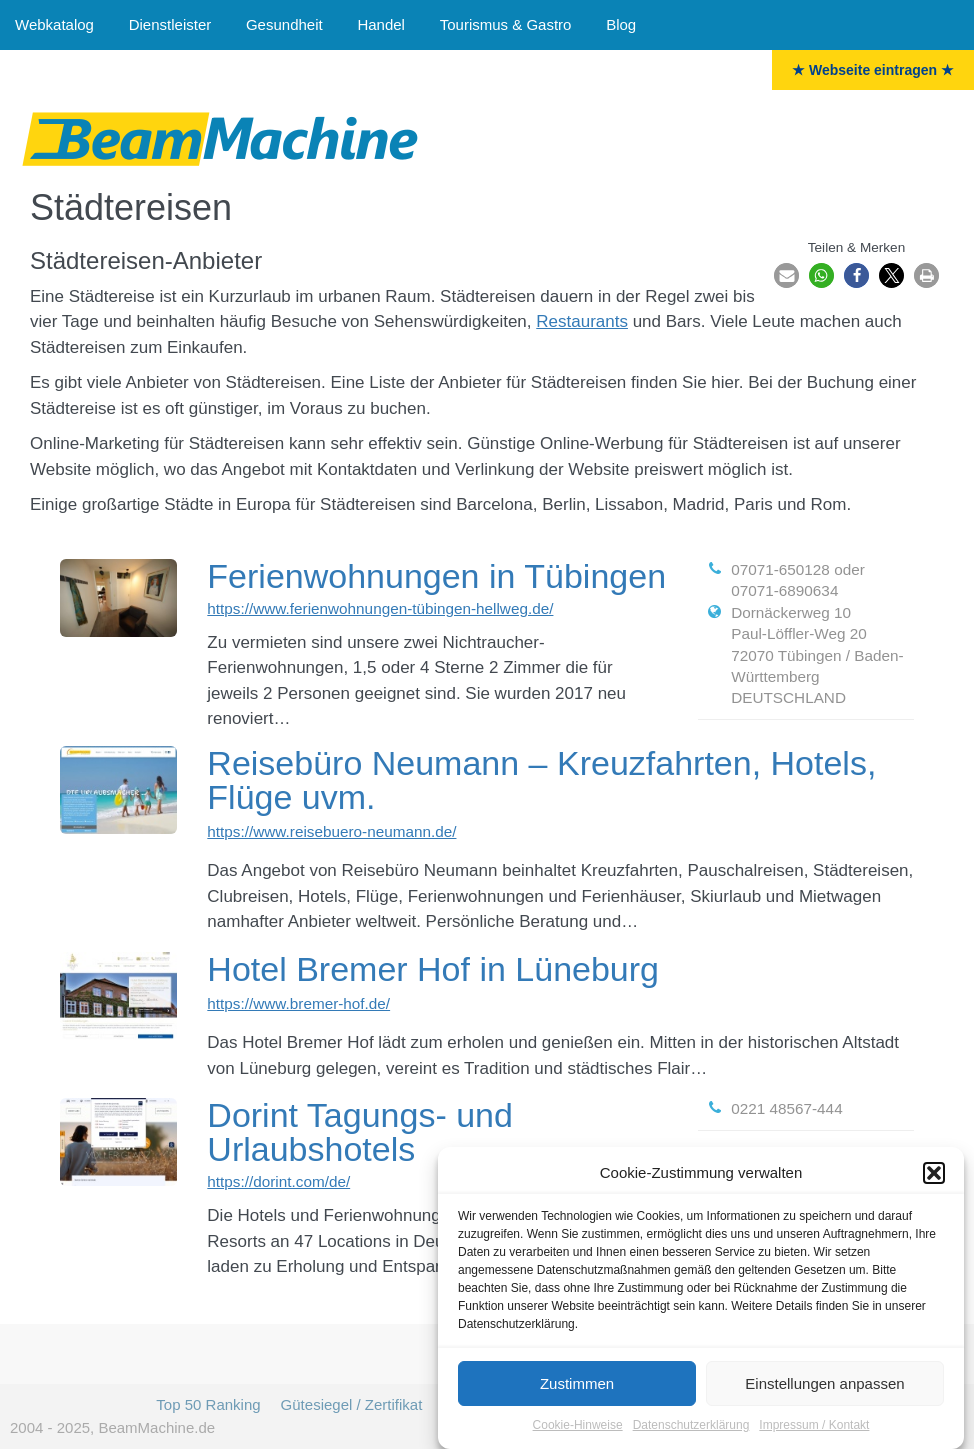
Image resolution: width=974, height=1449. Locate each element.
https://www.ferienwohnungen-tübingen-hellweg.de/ (380, 608)
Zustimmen (577, 1385)
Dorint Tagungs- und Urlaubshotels (360, 1132)
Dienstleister (170, 24)
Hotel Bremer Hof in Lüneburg (433, 969)
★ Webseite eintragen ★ (873, 70)
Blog (621, 24)
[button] (934, 1176)
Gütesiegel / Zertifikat (352, 1404)
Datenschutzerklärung (691, 1428)
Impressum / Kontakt (814, 1428)
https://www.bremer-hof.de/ (298, 1003)
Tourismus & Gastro (506, 24)
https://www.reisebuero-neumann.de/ (331, 831)
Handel (381, 24)
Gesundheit (284, 24)
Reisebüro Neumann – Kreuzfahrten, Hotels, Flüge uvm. (541, 780)
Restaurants (582, 321)
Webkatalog (54, 24)
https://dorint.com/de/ (278, 1181)
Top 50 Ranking (208, 1404)
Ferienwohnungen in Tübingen (436, 576)
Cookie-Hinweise (578, 1428)
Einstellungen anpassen (824, 1385)
